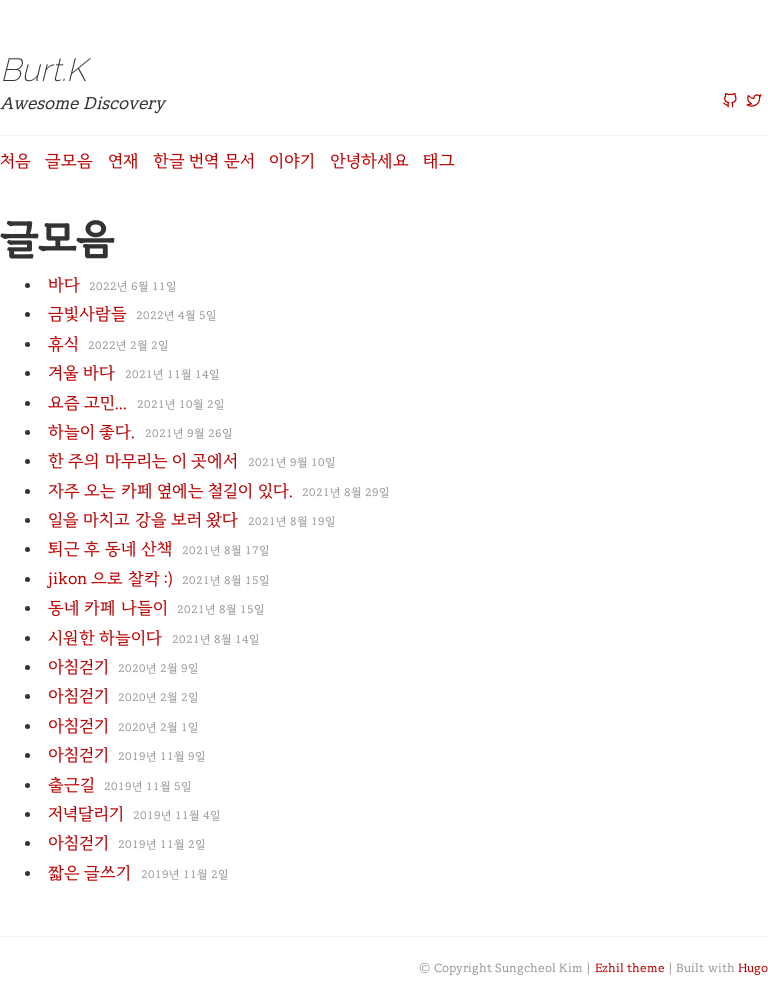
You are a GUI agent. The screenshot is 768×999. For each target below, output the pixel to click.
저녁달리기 (86, 813)
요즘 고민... (87, 402)
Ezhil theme (630, 968)
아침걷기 (78, 666)
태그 (439, 160)
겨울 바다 (81, 372)
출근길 (71, 784)
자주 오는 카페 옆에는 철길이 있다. (170, 490)
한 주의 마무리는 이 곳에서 (143, 460)
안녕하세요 (369, 160)
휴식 (63, 343)
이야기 (292, 160)
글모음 (69, 160)
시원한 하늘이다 (105, 637)
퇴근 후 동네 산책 (110, 548)
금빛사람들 (87, 313)
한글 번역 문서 (204, 160)
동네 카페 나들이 (108, 607)
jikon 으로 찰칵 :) (110, 578)
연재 (123, 160)
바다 (64, 284)
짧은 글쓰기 (89, 872)
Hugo (753, 968)
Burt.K (43, 69)
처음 (15, 160)
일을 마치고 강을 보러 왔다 (143, 519)
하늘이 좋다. (91, 431)
